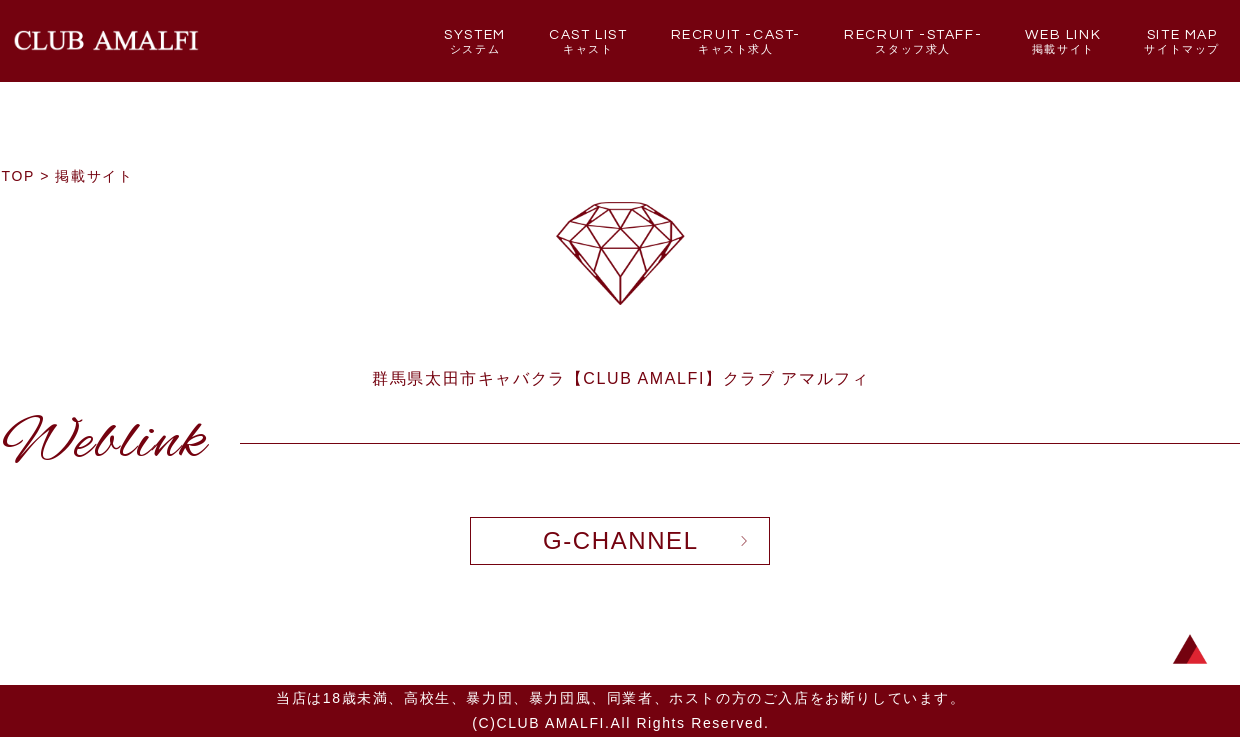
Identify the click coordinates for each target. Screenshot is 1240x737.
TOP (18, 176)
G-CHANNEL (621, 540)
